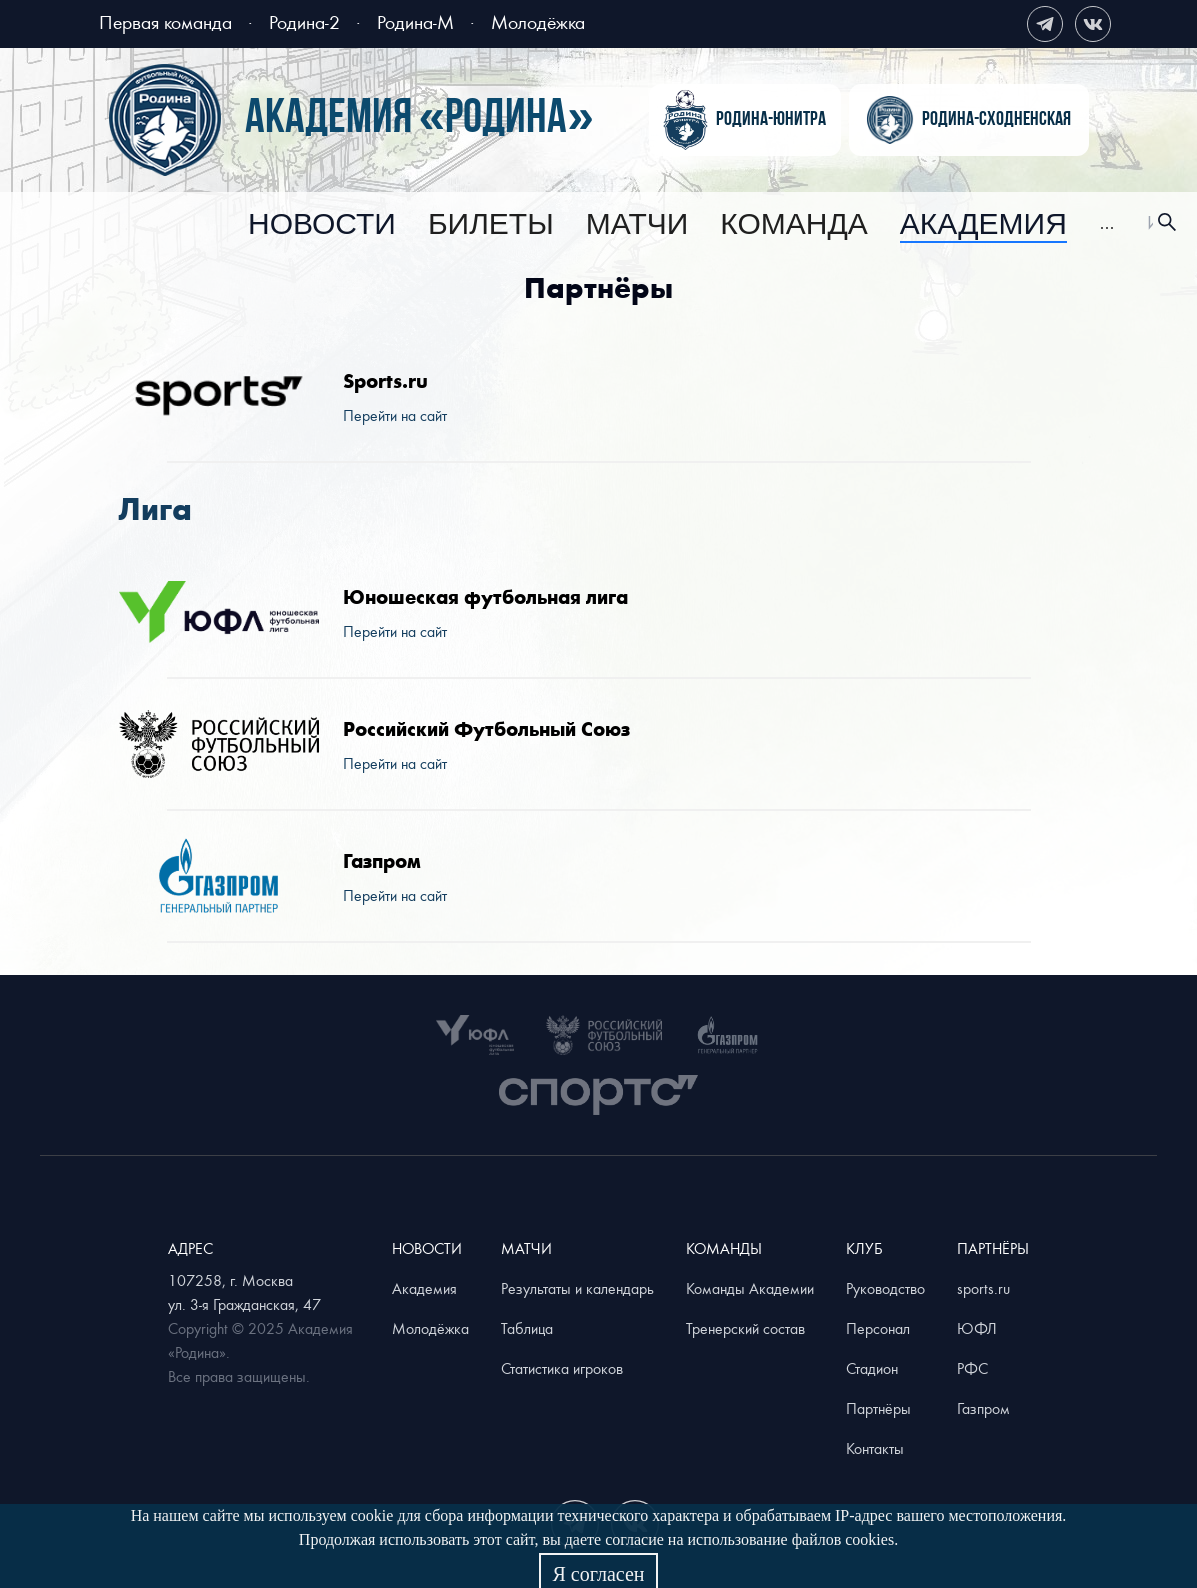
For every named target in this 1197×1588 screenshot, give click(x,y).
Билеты (491, 225)
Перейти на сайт (395, 415)
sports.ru (983, 1288)
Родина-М (415, 21)
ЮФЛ (977, 1328)
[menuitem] (322, 225)
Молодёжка (538, 21)
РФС (972, 1368)
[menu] (681, 222)
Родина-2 (304, 21)
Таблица (527, 1328)
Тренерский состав (745, 1328)
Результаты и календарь (577, 1288)
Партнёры (878, 1408)
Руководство (885, 1288)
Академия (983, 225)
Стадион (872, 1368)
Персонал (878, 1328)
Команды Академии (750, 1288)
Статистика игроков (562, 1368)
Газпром (983, 1408)
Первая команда (165, 21)
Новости (322, 225)
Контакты (875, 1448)
